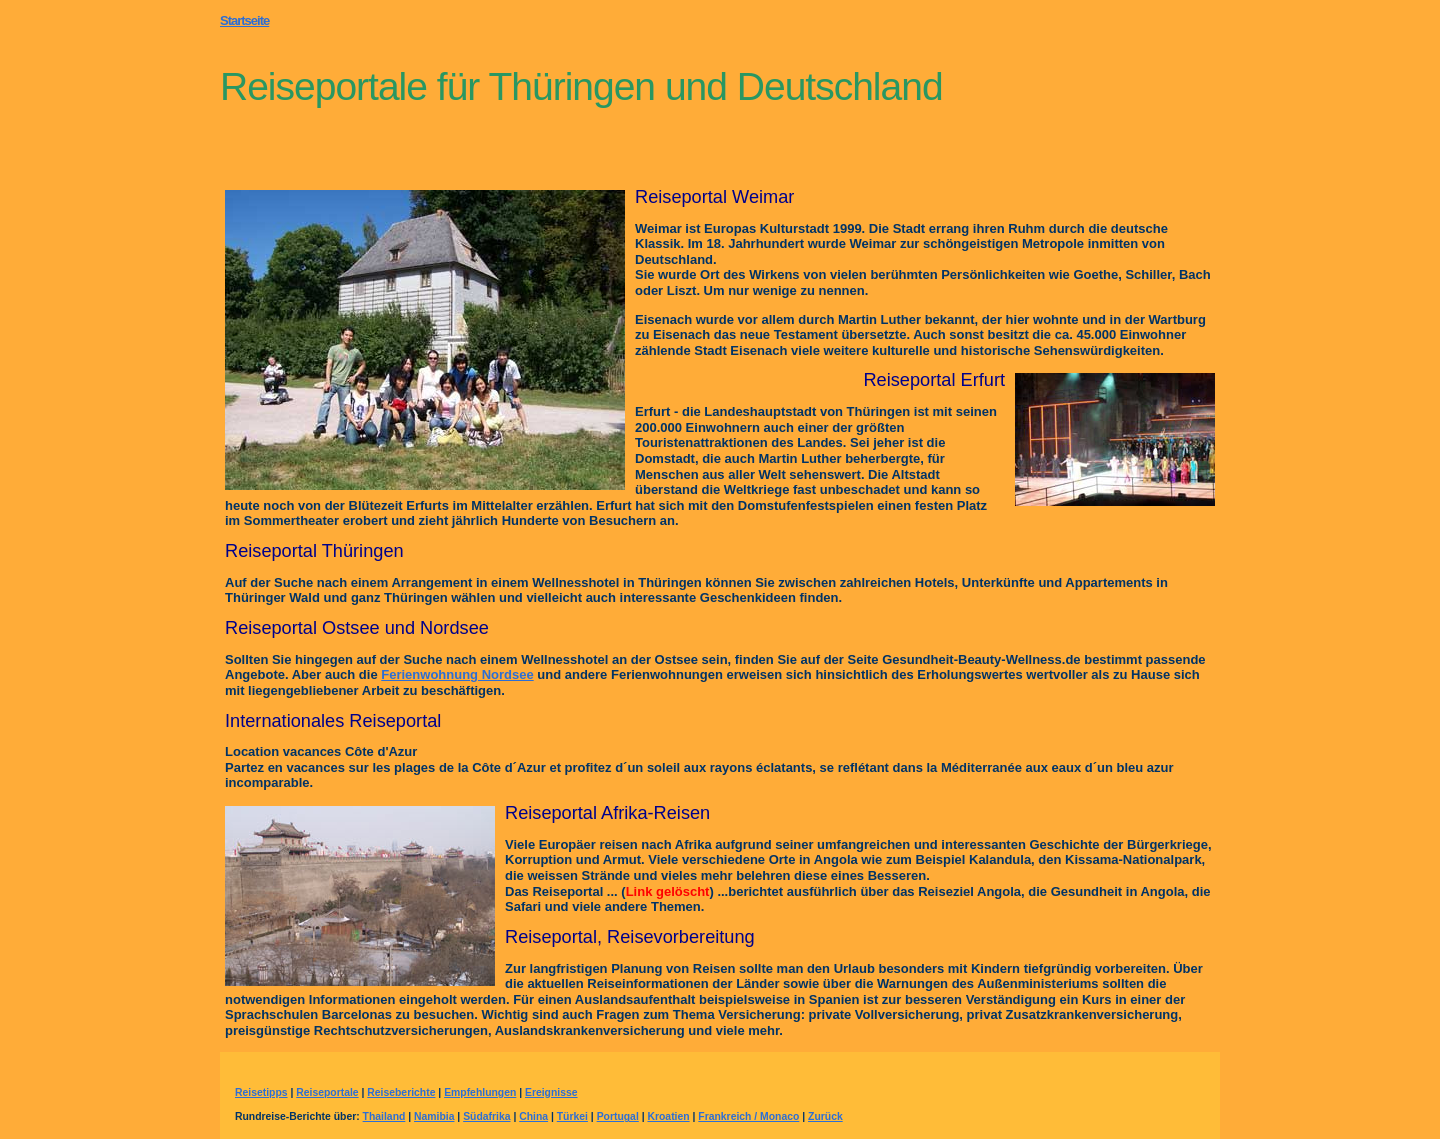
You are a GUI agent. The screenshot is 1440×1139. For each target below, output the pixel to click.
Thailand (384, 1116)
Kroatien (668, 1116)
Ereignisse (551, 1092)
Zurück (825, 1116)
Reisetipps (261, 1092)
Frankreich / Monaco (748, 1116)
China (533, 1116)
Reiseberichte (401, 1092)
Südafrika (486, 1116)
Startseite (244, 20)
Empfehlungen (480, 1092)
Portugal (618, 1116)
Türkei (572, 1116)
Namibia (434, 1116)
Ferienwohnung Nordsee (457, 674)
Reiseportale (327, 1092)
